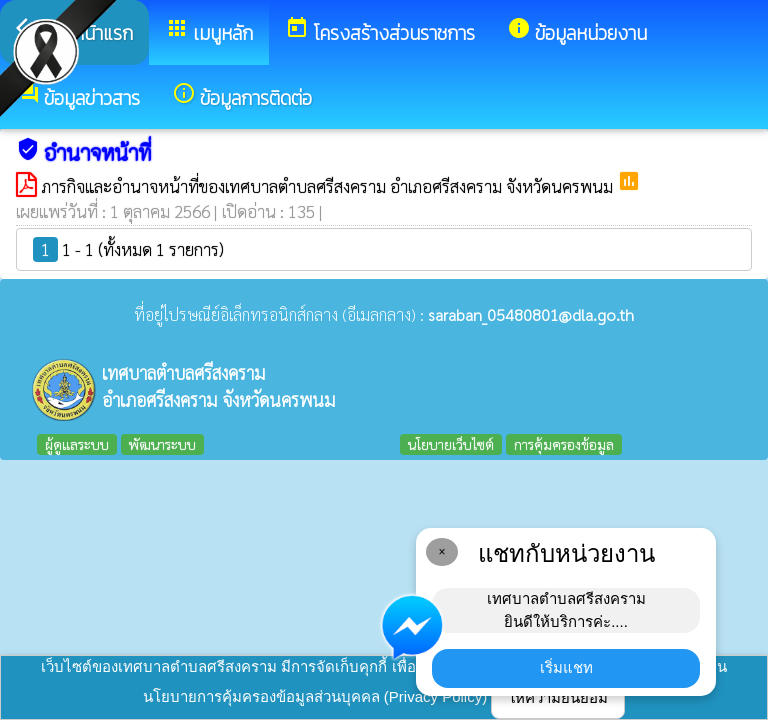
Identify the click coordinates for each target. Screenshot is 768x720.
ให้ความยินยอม (558, 697)
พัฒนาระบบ (162, 444)
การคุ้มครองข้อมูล (564, 444)
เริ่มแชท (566, 667)
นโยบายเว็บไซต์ (451, 444)
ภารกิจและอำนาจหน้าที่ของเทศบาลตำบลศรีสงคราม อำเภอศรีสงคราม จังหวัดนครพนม (329, 186)
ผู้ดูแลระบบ (77, 444)
